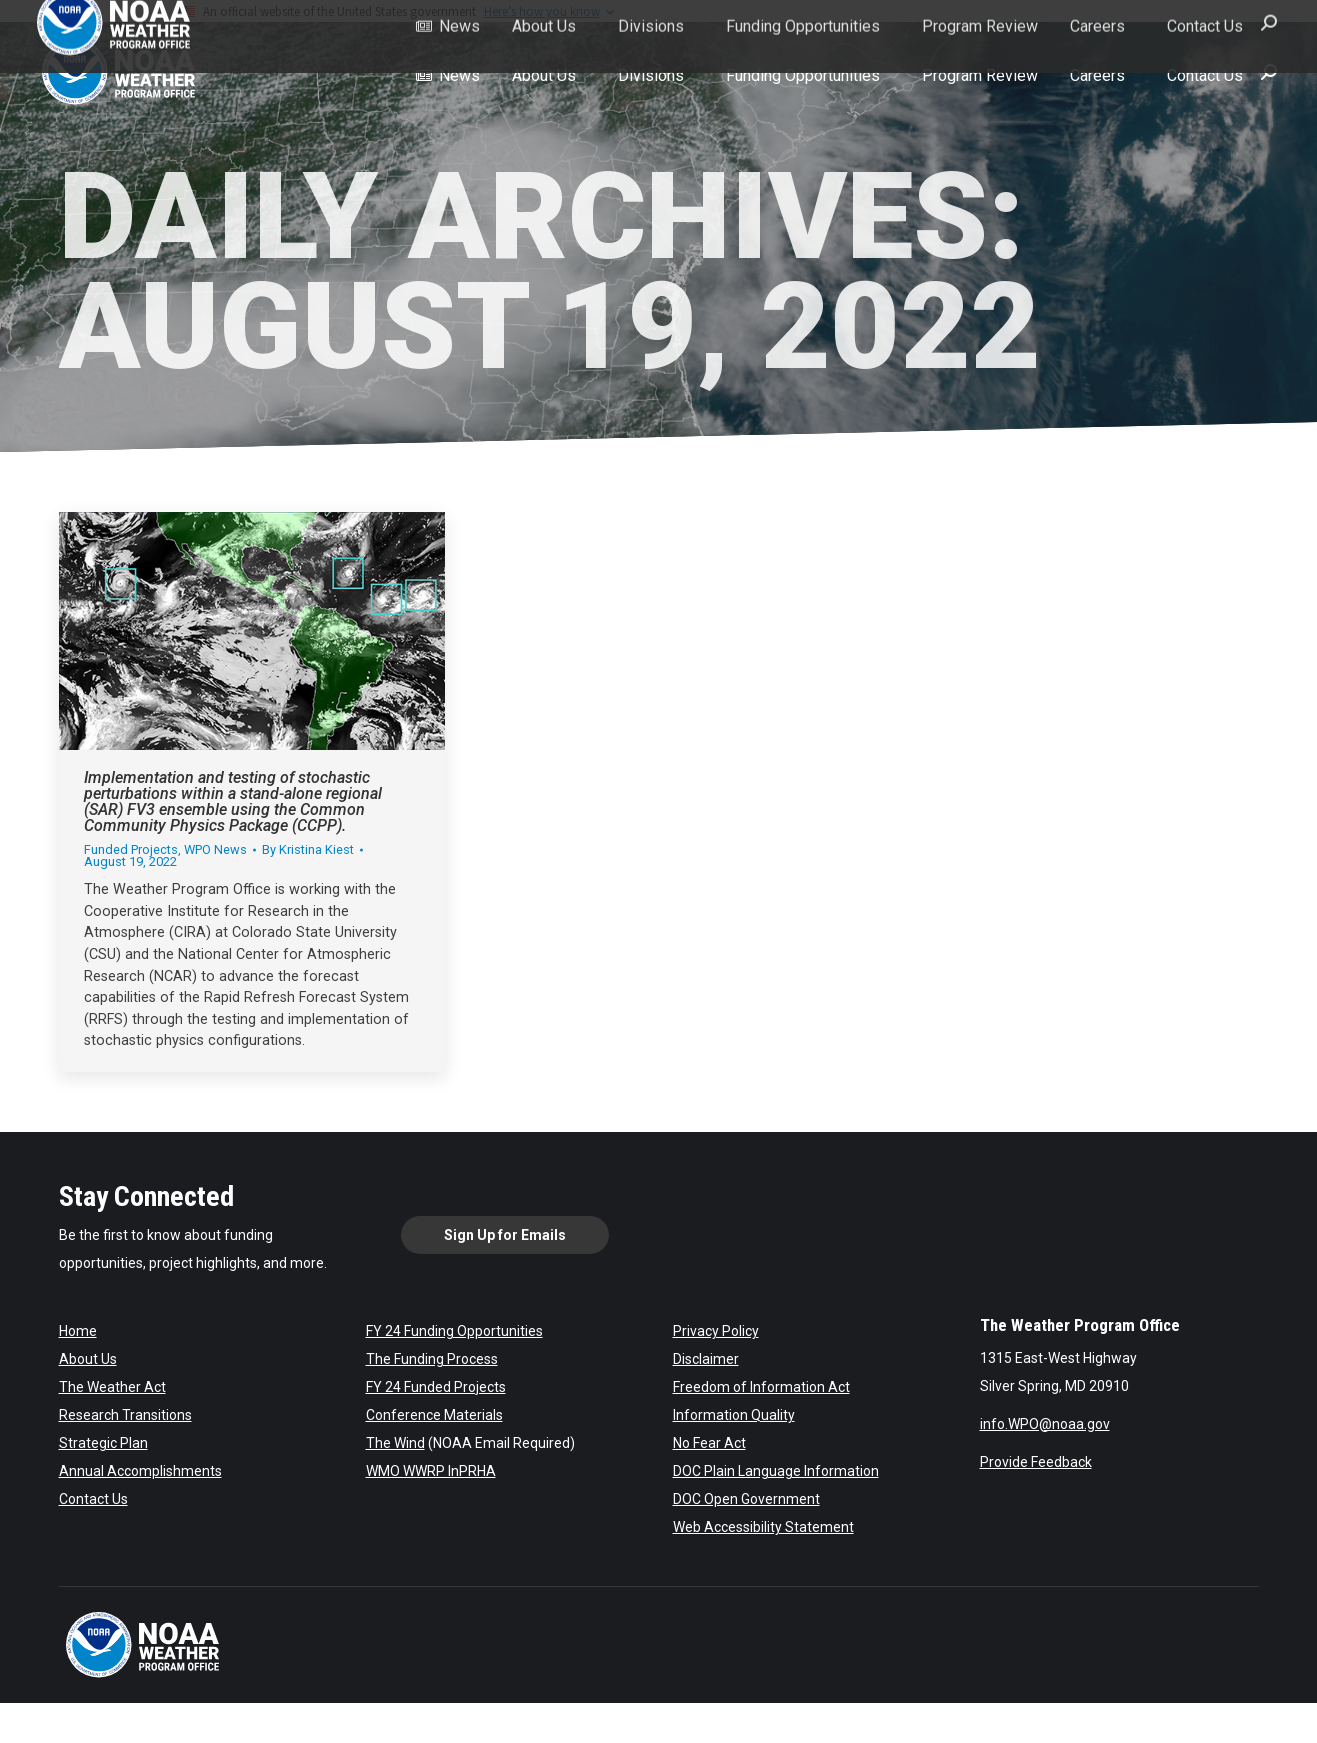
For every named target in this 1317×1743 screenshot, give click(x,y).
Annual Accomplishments (140, 1471)
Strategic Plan (103, 1443)
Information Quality (734, 1415)
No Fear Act (709, 1443)
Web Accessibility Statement (763, 1527)
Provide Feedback (1036, 1462)
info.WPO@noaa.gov (1045, 1424)
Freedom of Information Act (761, 1387)
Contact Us (93, 1499)
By (308, 850)
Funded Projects (131, 849)
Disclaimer (706, 1359)
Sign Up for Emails (505, 1235)
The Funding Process (432, 1359)
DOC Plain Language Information (776, 1471)
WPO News (215, 849)
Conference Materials (434, 1415)
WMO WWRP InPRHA (431, 1471)
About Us (88, 1359)
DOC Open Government (746, 1499)
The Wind (395, 1443)
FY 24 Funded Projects (436, 1387)
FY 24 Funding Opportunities (454, 1331)
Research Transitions (125, 1415)
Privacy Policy (716, 1331)
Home (78, 1331)
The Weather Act (112, 1387)
